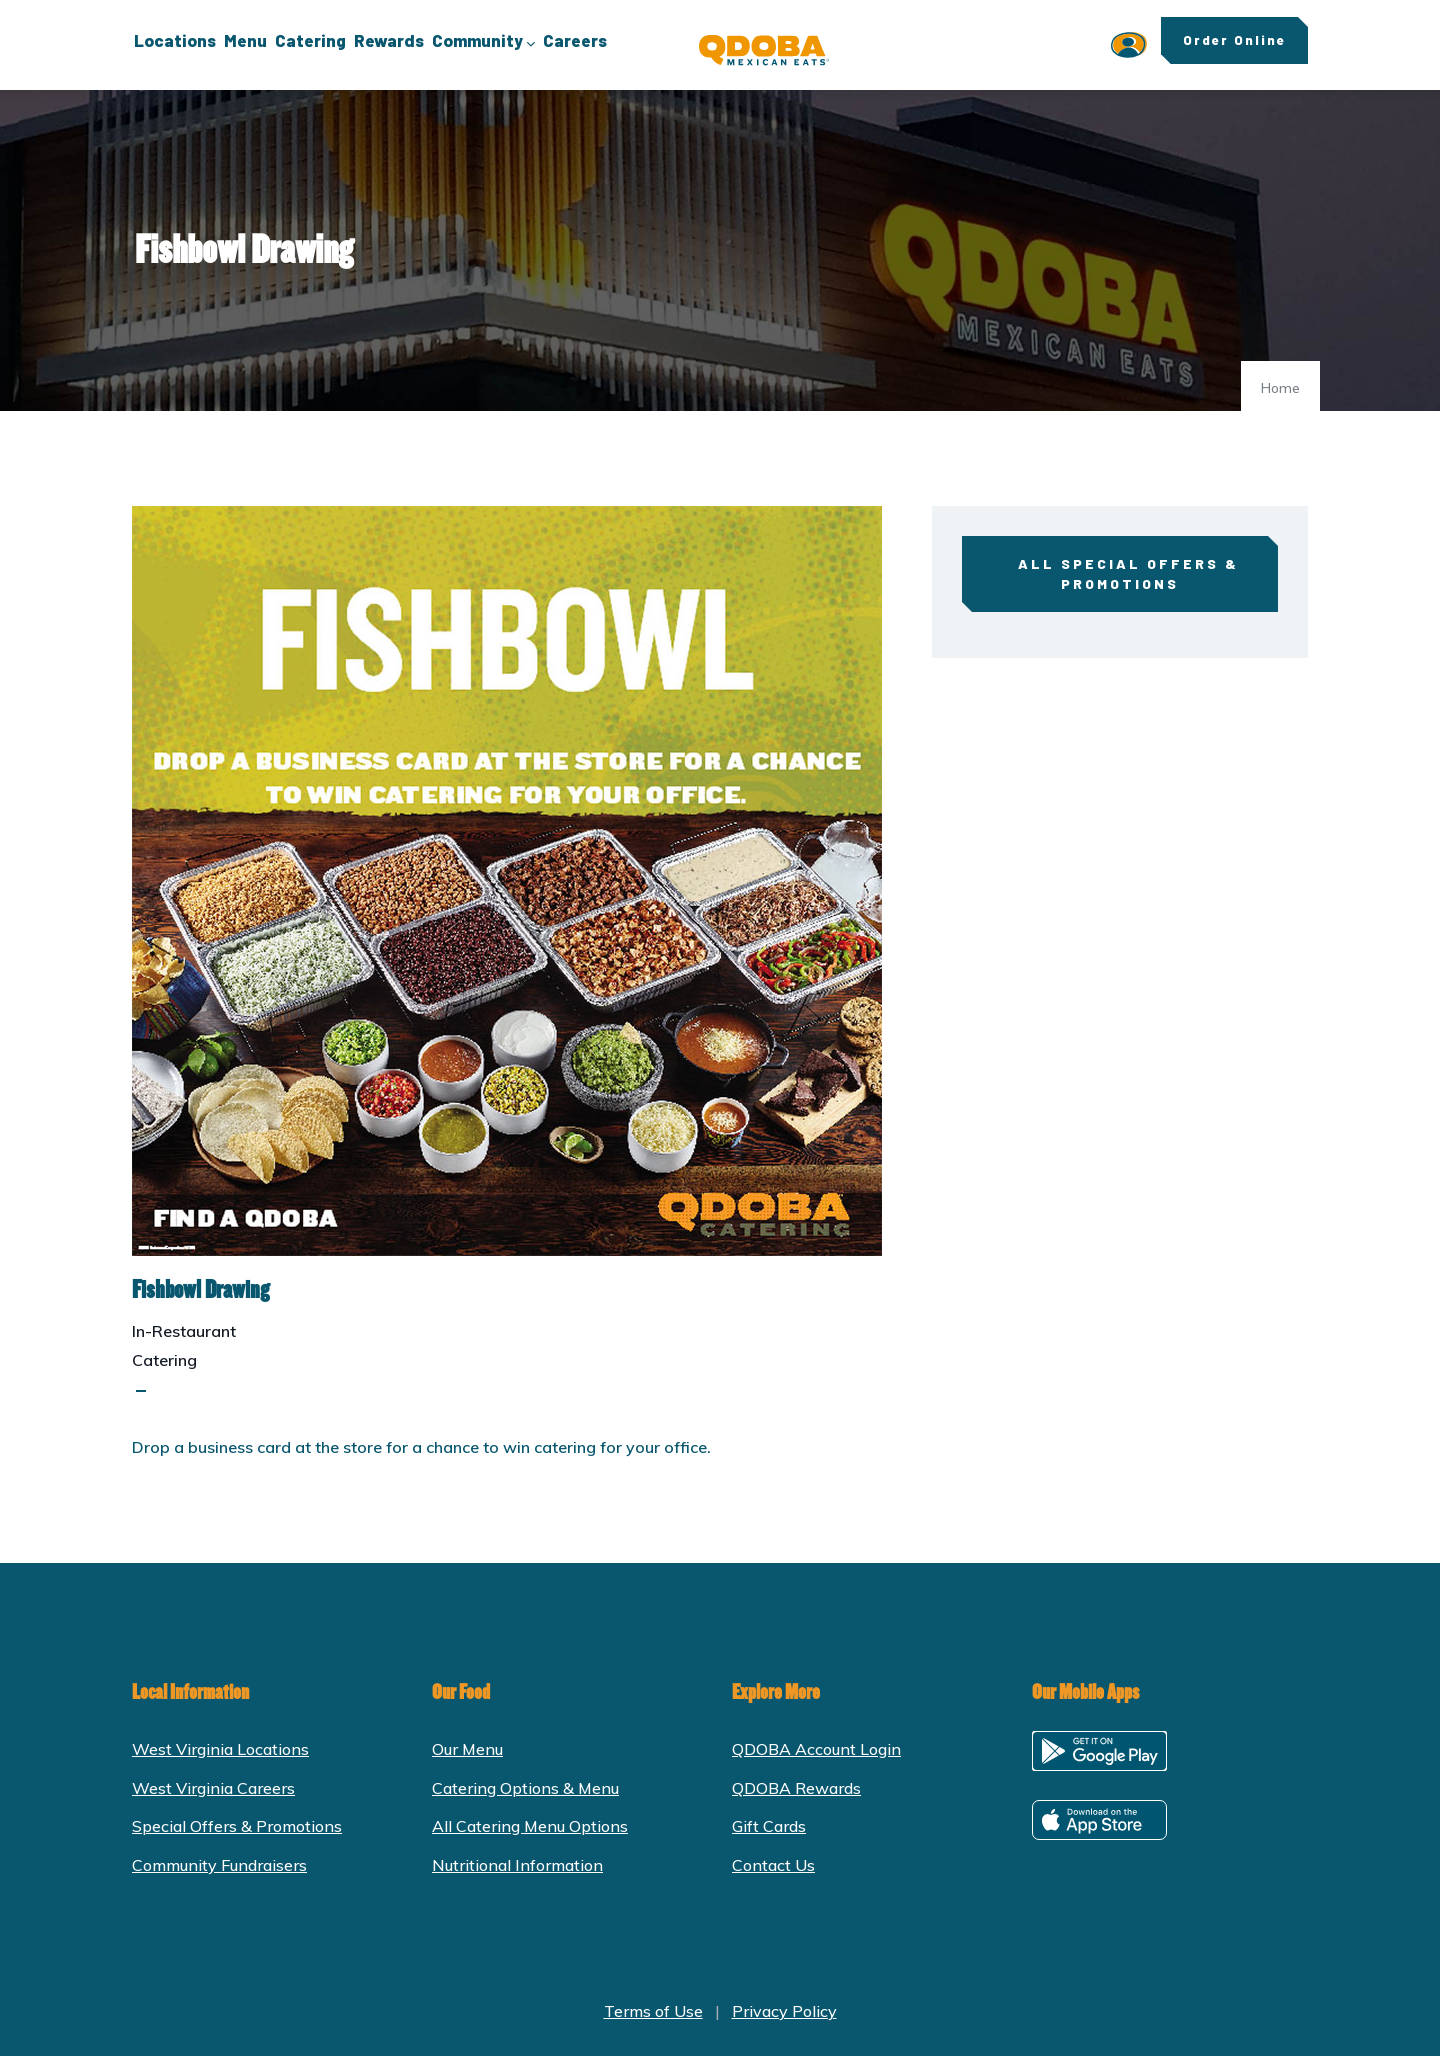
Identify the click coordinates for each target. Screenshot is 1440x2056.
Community (483, 42)
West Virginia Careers (213, 1788)
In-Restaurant (184, 1331)
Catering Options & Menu (525, 1788)
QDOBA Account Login (816, 1749)
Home (1280, 388)
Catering (310, 40)
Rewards (389, 40)
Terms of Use (653, 2011)
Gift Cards (769, 1826)
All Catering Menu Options (530, 1826)
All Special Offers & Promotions (1119, 573)
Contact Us (773, 1865)
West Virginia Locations (220, 1749)
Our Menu (467, 1749)
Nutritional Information (517, 1865)
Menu (245, 40)
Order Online (1234, 40)
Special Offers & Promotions (237, 1826)
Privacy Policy (784, 2011)
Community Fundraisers (219, 1865)
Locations (175, 40)
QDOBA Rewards (796, 1788)
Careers (575, 40)
